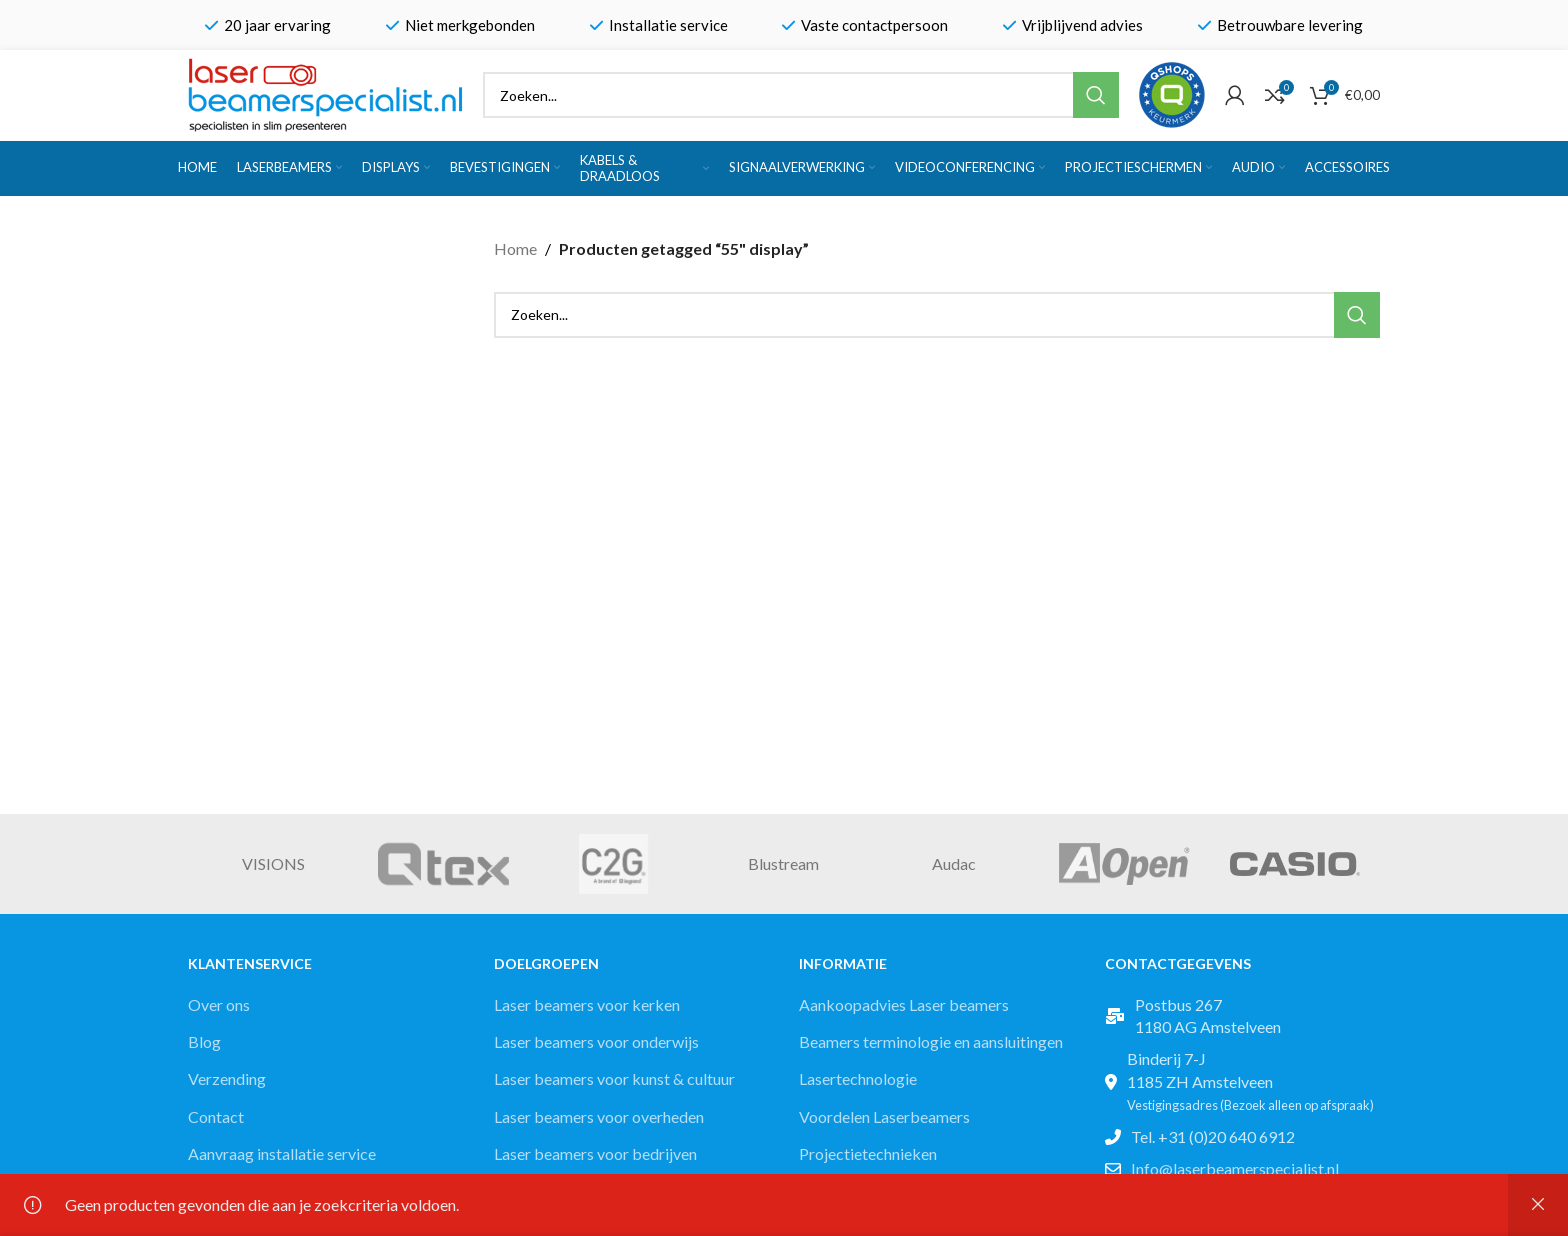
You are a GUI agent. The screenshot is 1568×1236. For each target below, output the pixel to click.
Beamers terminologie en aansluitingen (931, 1041)
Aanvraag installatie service (282, 1153)
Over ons (219, 1004)
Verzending (227, 1078)
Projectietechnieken (868, 1153)
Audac (954, 863)
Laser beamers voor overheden (599, 1116)
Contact (216, 1116)
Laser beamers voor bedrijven (595, 1153)
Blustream (783, 863)
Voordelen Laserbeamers (884, 1116)
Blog (204, 1041)
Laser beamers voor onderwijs (596, 1041)
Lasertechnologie (858, 1078)
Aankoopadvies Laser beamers (904, 1004)
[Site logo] (325, 92)
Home (515, 248)
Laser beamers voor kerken (587, 1004)
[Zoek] (801, 95)
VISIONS (273, 863)
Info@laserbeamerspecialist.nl (1235, 1168)
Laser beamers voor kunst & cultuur (614, 1078)
